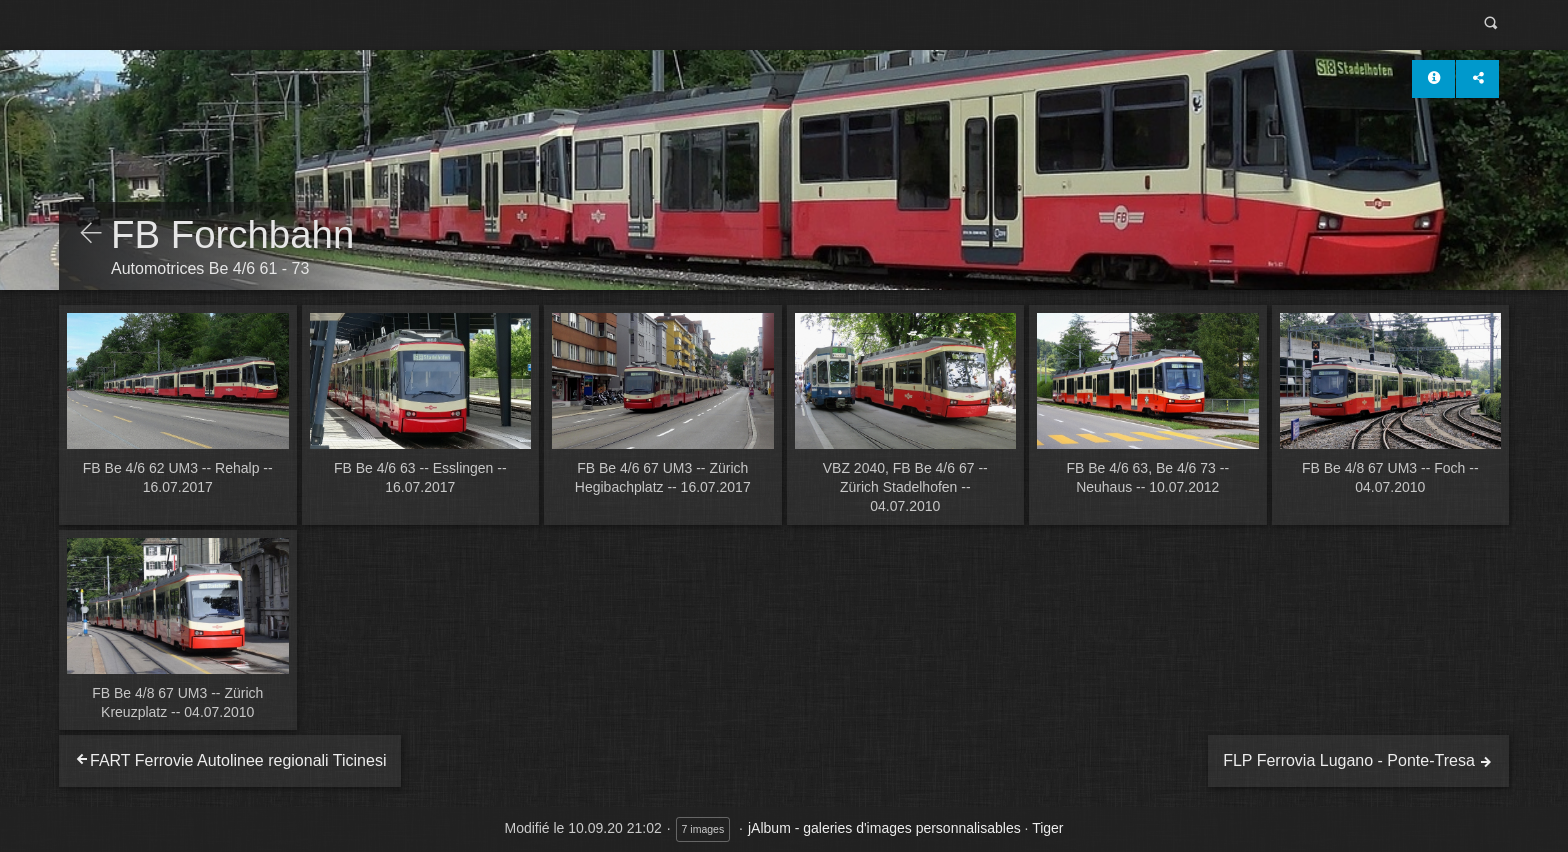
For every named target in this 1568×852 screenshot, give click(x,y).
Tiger (1047, 828)
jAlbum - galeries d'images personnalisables (884, 828)
